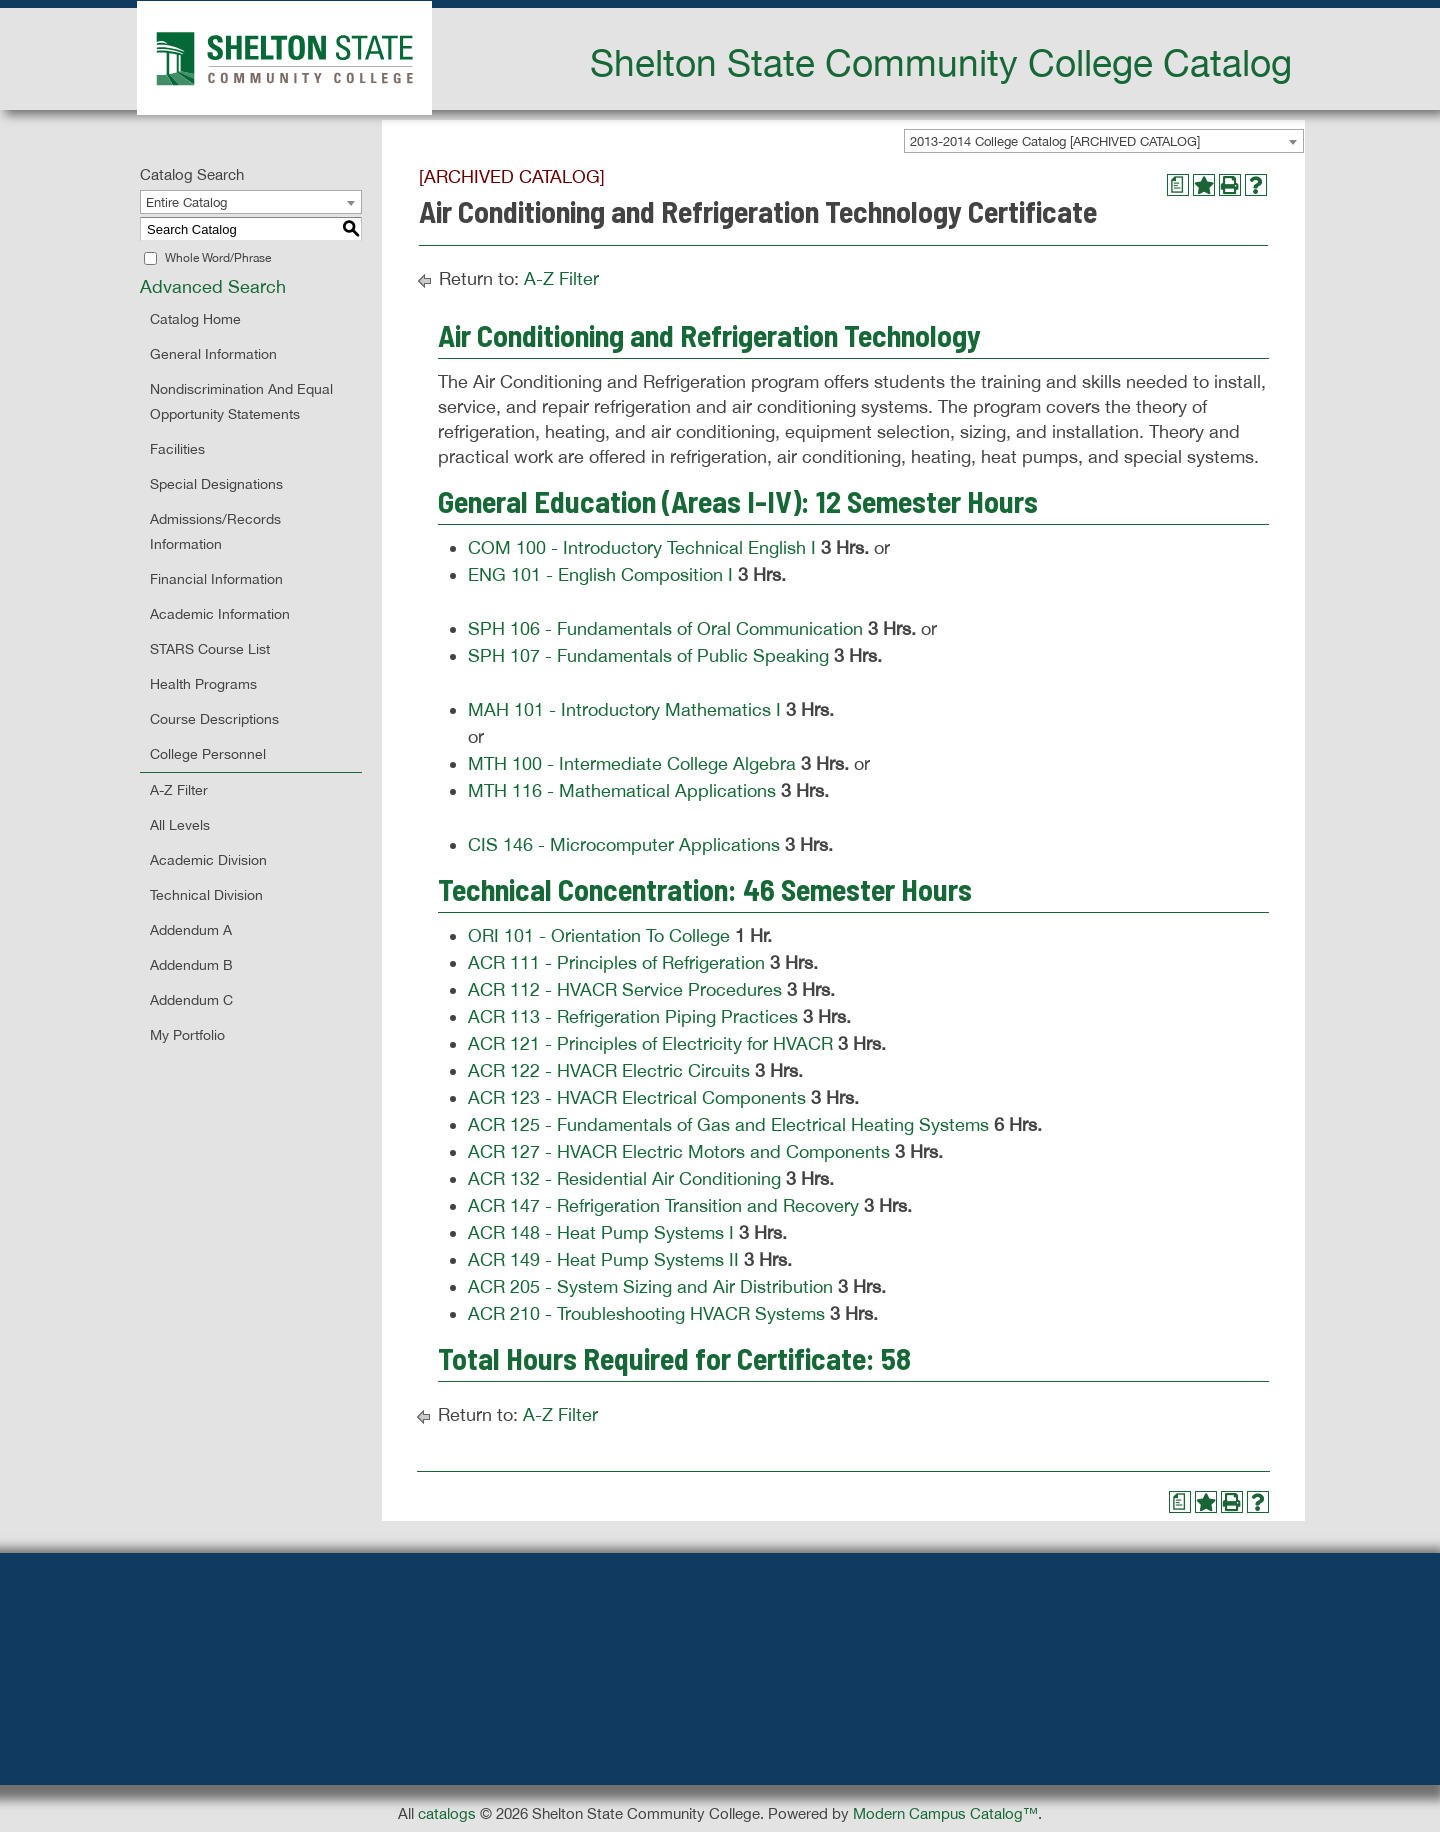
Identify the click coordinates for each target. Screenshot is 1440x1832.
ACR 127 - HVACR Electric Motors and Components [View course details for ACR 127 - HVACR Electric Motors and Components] (679, 1151)
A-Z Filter (179, 790)
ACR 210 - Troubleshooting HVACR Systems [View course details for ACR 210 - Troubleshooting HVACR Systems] (646, 1313)
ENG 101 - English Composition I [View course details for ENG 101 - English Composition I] (600, 574)
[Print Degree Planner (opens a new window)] (1178, 185)
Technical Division (206, 895)
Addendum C (191, 1000)
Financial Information (216, 579)
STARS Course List (210, 649)
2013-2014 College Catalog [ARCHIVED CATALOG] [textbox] (1055, 141)
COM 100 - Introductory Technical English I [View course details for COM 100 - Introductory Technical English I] (642, 547)
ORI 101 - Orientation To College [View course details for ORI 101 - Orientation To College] (599, 935)
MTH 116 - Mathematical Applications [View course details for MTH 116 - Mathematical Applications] (622, 790)
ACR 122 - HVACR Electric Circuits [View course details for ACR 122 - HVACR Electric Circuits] (609, 1070)
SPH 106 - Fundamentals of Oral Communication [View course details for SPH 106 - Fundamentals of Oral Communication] (665, 628)
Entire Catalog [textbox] (186, 202)
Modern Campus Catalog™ (945, 1813)
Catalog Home (195, 319)
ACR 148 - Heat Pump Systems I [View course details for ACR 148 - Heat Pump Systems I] (601, 1232)
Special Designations (216, 484)
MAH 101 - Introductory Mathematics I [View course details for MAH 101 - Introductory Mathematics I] (624, 709)
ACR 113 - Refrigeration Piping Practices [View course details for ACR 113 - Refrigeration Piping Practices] (633, 1016)
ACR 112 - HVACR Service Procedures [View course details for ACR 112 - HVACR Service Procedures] (625, 989)
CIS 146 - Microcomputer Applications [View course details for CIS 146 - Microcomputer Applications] (624, 844)
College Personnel (208, 754)
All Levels (180, 825)
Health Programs (203, 684)
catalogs (447, 1813)
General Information (213, 354)
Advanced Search (213, 286)
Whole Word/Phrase (218, 258)
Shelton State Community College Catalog (941, 62)
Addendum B (191, 965)
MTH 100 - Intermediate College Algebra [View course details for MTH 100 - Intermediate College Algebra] (632, 763)
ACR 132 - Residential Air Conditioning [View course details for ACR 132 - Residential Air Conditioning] (624, 1178)
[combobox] (1104, 141)
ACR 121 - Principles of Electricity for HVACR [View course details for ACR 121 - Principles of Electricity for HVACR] (650, 1043)
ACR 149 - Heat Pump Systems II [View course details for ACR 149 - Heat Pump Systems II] (603, 1259)
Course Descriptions (214, 719)
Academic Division (208, 860)
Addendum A (191, 930)
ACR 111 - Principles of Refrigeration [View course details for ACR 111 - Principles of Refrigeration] (616, 962)
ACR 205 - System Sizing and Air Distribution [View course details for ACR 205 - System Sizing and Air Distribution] (650, 1286)
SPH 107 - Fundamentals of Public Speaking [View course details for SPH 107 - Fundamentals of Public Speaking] (648, 655)
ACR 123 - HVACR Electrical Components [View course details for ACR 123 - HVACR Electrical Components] (637, 1097)
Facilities (177, 449)
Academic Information (220, 614)
